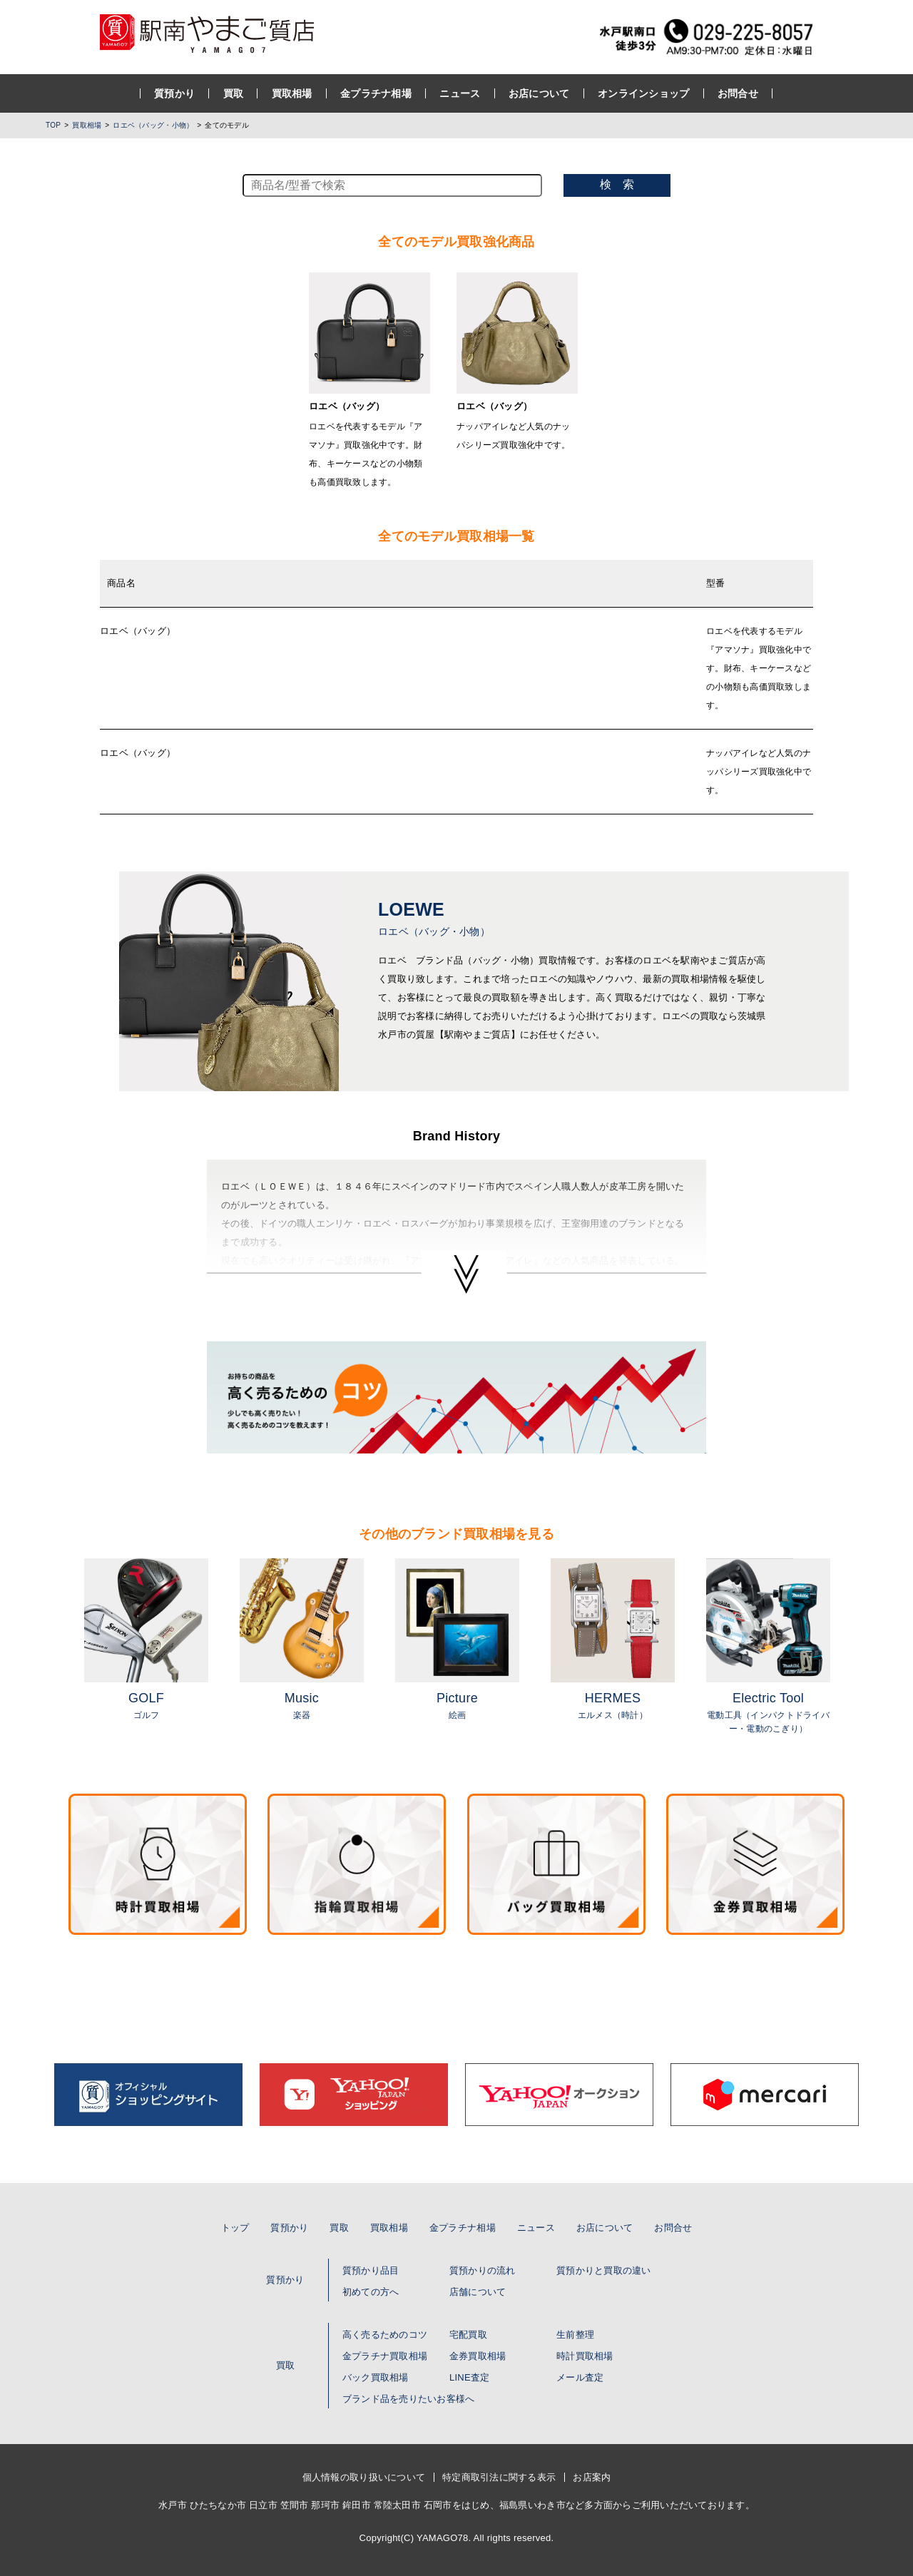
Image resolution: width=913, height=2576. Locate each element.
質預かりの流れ (482, 2270)
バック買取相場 (375, 2377)
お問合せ (738, 93)
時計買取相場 (584, 2356)
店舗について (477, 2291)
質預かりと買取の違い (603, 2270)
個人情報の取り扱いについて (363, 2477)
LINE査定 (469, 2377)
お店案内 (592, 2477)
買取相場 (292, 93)
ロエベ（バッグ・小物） (153, 125)
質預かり (175, 93)
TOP (53, 125)
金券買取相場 (477, 2356)
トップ (235, 2227)
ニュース (460, 93)
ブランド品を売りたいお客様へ (408, 2398)
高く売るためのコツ (384, 2334)
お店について (539, 93)
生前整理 (575, 2334)
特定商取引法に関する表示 (499, 2477)
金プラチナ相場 (376, 93)
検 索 (617, 184)
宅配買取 (468, 2334)
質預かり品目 (370, 2270)
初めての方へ (370, 2291)
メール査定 (579, 2377)
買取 (233, 93)
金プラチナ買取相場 (384, 2356)
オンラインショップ (644, 93)
